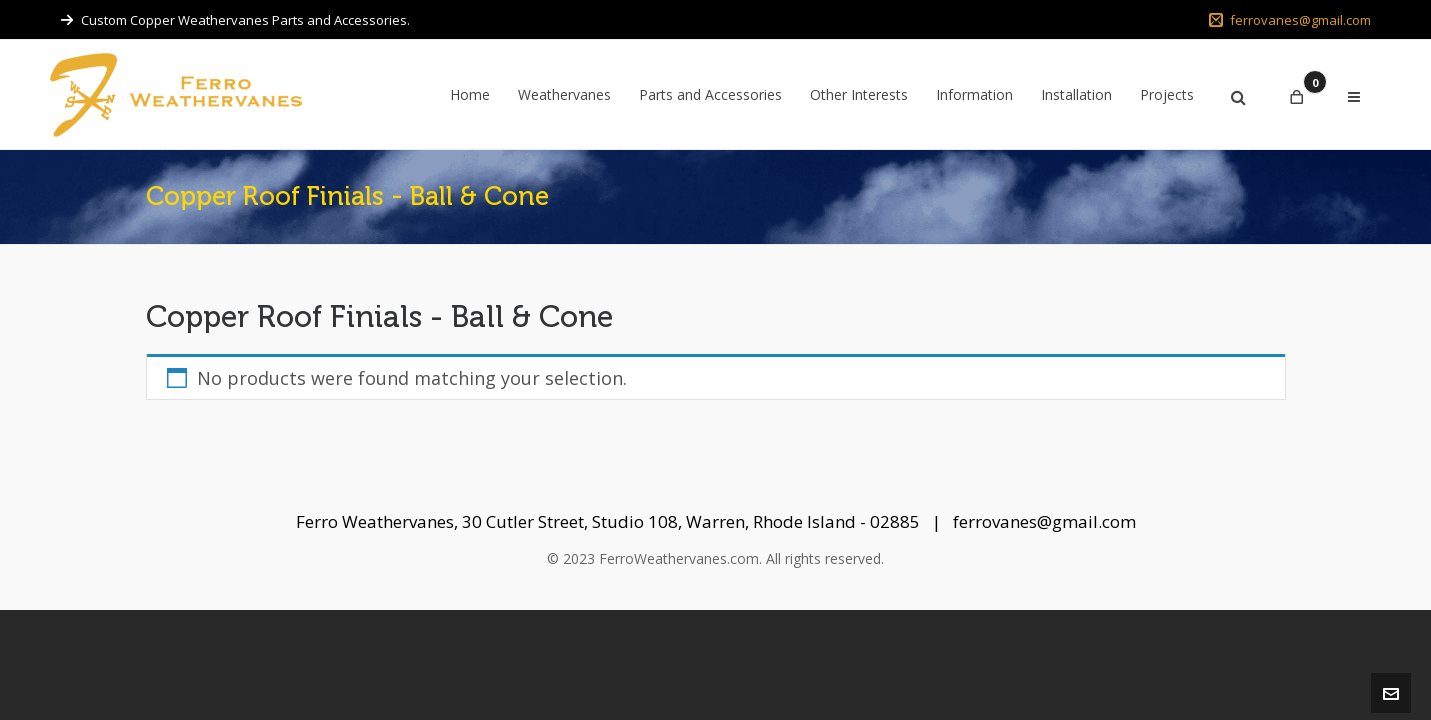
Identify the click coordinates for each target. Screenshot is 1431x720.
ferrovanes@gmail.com (1290, 20)
